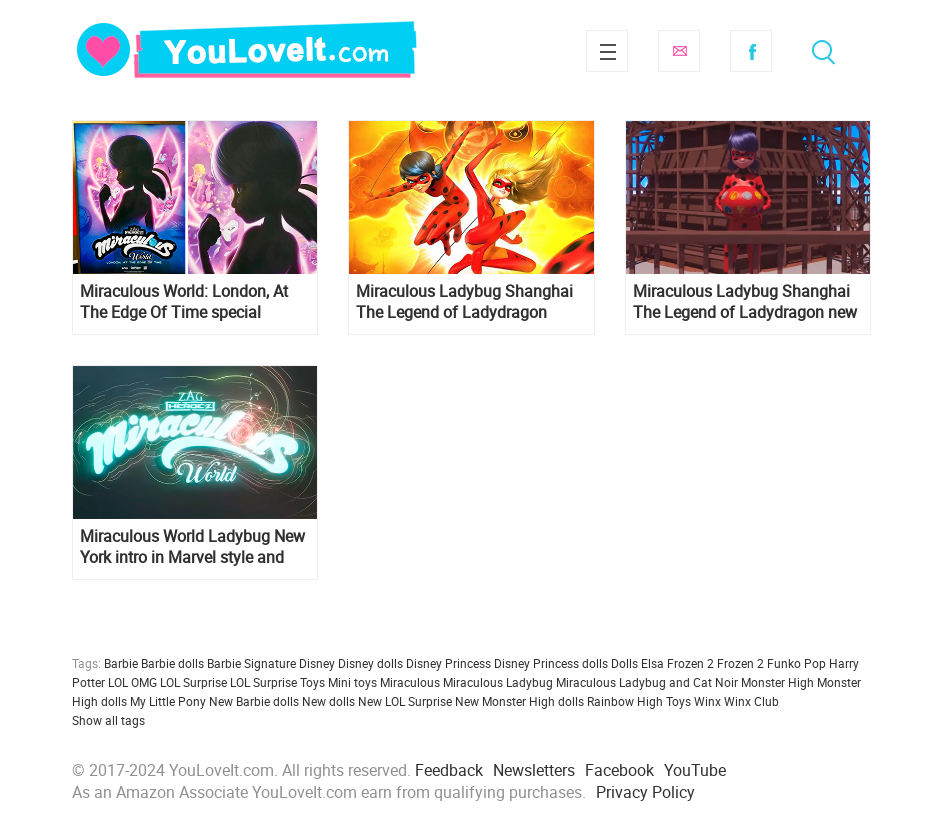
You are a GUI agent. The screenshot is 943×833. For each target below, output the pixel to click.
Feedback (449, 770)
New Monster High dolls (519, 701)
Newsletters (534, 770)
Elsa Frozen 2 (677, 663)
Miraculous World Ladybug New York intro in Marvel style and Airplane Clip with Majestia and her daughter (192, 547)
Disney (317, 663)
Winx (707, 701)
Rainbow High (625, 701)
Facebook (751, 51)
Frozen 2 (740, 663)
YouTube (695, 770)
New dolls (328, 701)
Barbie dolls (172, 663)
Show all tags (108, 720)
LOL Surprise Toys (277, 682)
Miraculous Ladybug (498, 682)
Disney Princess (448, 663)
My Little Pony (168, 701)
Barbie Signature (251, 663)
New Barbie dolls (254, 701)
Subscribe (679, 51)
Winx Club (751, 701)
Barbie (121, 663)
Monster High (777, 682)
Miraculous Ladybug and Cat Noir (647, 682)
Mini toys (352, 682)
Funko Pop (796, 663)
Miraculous (410, 682)
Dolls (624, 663)
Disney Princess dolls (551, 663)
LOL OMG (132, 682)
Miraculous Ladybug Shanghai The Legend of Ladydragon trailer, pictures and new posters (467, 302)
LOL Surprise (193, 682)
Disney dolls (370, 663)
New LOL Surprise (405, 701)
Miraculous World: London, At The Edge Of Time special (184, 302)
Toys (678, 701)
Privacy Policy (645, 792)
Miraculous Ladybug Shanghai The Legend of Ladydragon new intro (745, 302)
